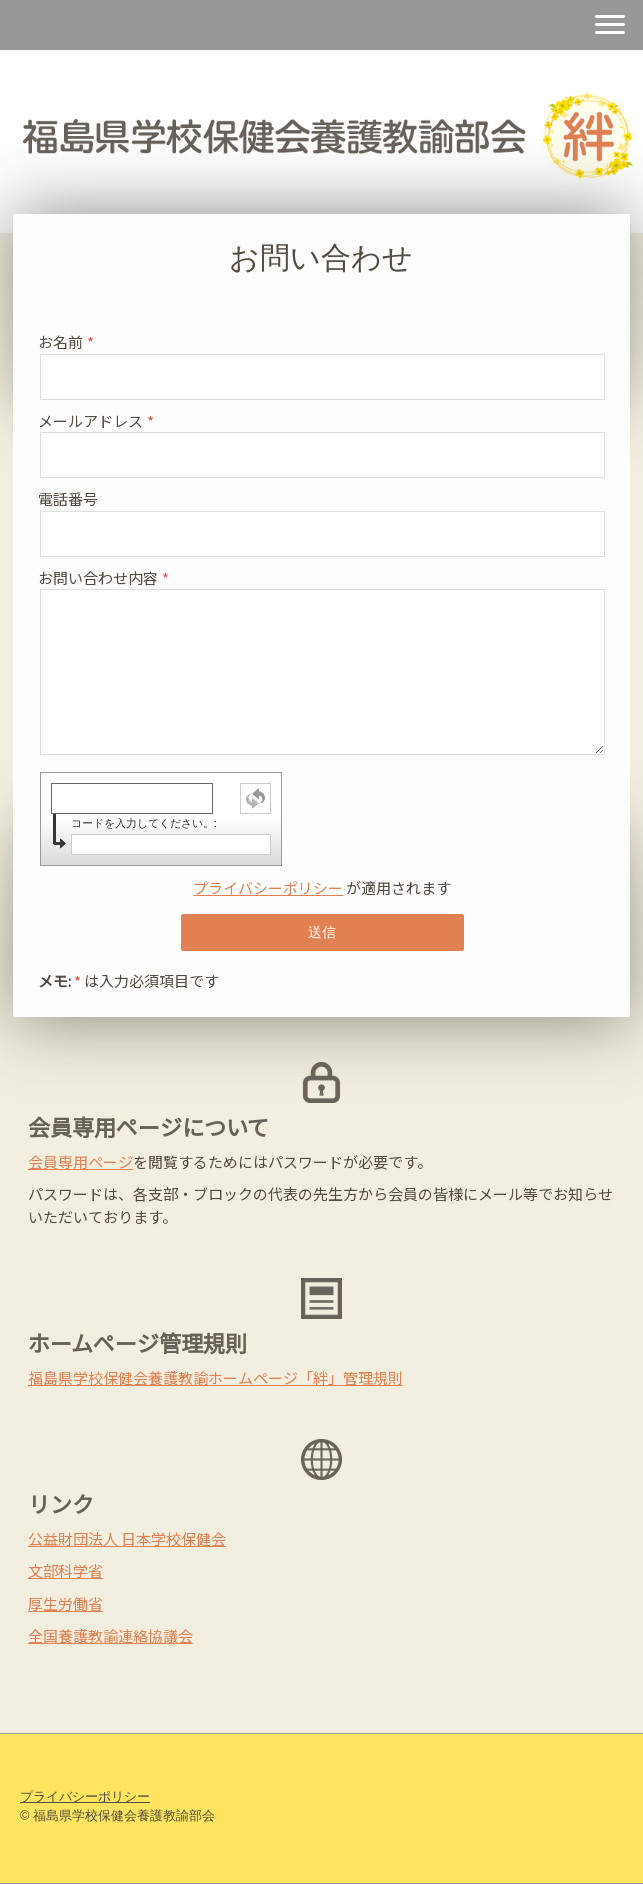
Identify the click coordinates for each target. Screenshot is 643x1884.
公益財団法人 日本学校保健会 (127, 1538)
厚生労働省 (65, 1603)
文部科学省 (65, 1570)
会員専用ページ (80, 1161)
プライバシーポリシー (268, 887)
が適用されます (322, 887)
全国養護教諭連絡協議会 (110, 1635)
